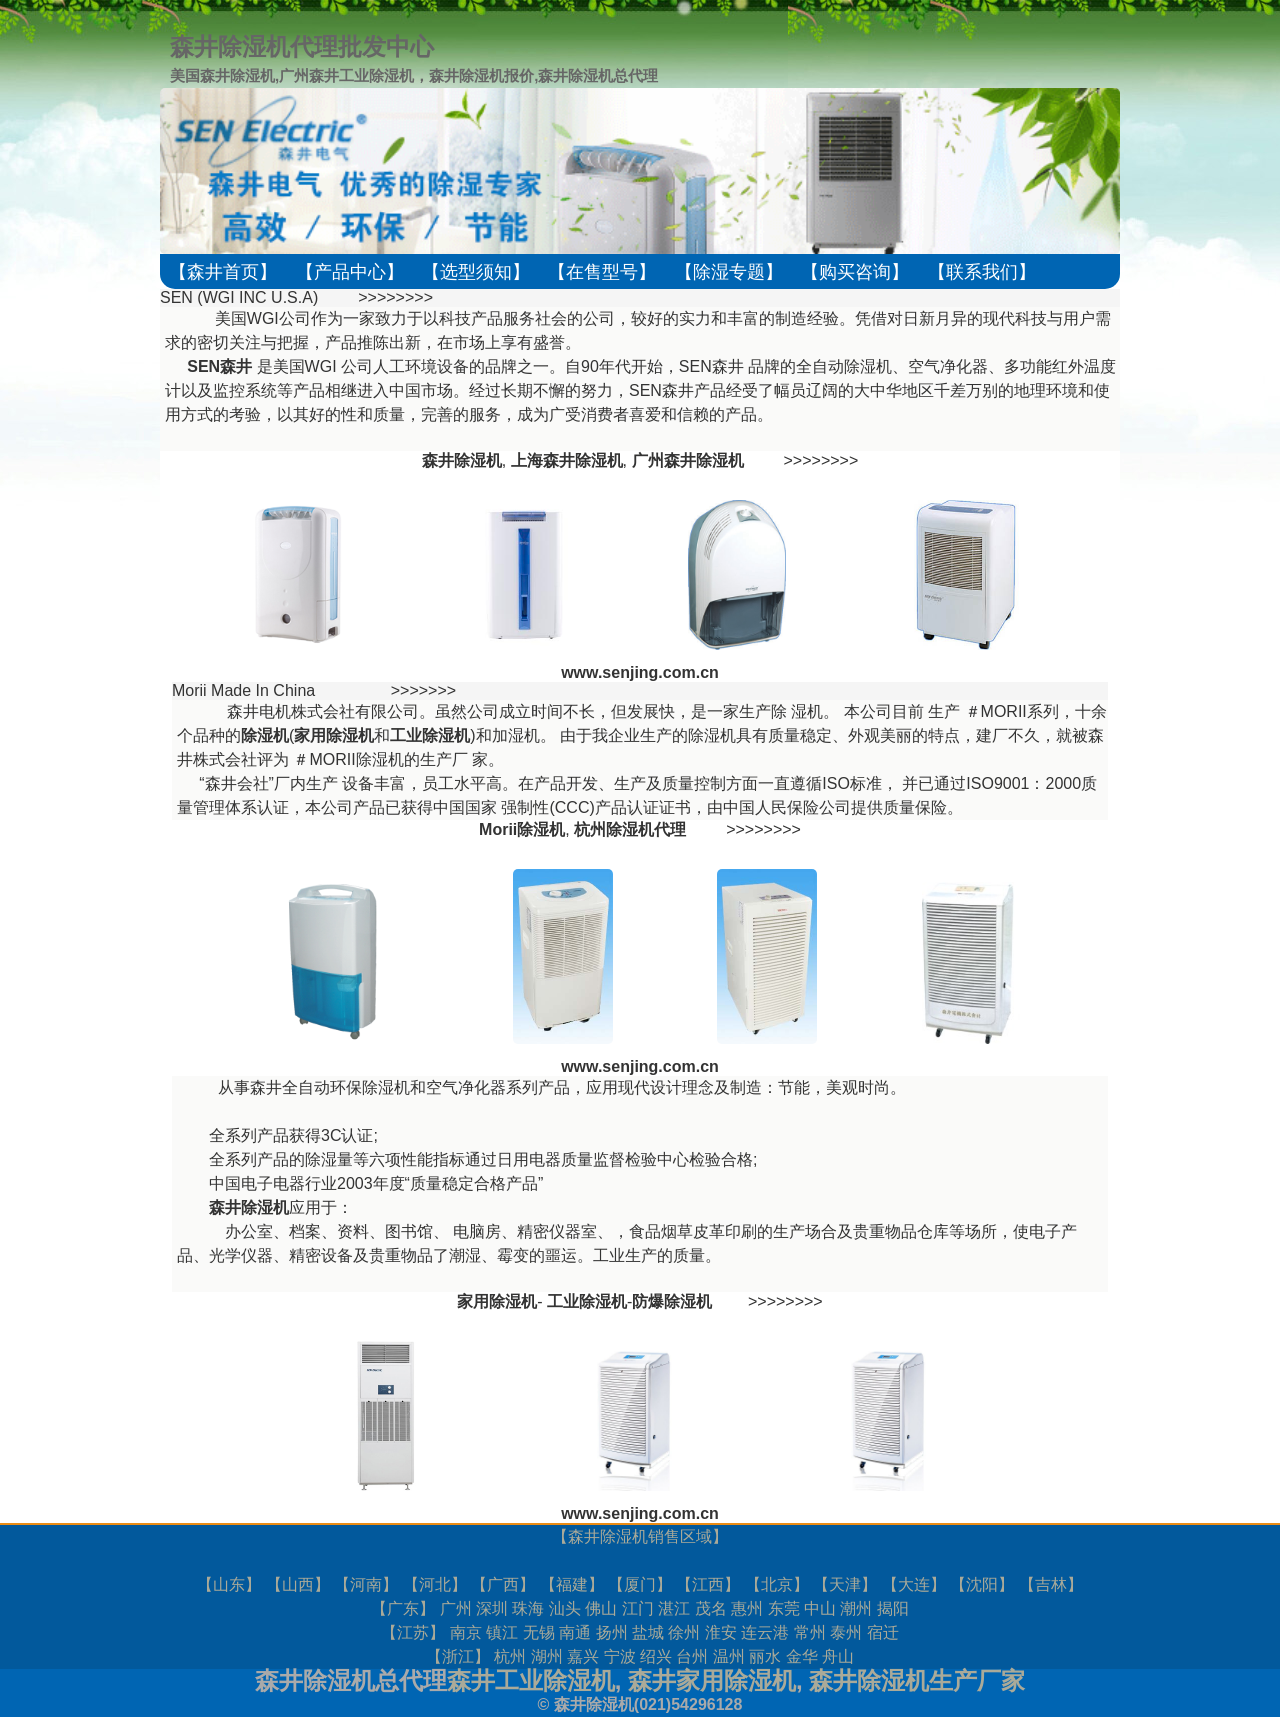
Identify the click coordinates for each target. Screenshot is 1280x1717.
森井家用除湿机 (712, 1680)
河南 (366, 1584)
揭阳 (893, 1608)
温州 (729, 1656)
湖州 (547, 1656)
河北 (435, 1584)
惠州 (747, 1608)
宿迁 (883, 1632)
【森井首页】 (223, 272)
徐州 (684, 1632)
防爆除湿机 (672, 1301)
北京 (777, 1584)
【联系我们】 (982, 272)
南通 (575, 1632)
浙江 (458, 1656)
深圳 (492, 1608)
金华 (802, 1656)
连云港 (765, 1632)
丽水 (765, 1656)
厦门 (640, 1584)
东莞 (784, 1608)
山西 (298, 1584)
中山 (820, 1608)
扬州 (612, 1632)
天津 (845, 1584)
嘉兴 (583, 1656)
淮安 (721, 1632)
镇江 (502, 1632)
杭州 (510, 1656)
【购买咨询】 (855, 272)
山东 (229, 1584)
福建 (572, 1584)
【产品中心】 (350, 272)
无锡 (539, 1632)
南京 (466, 1632)
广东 (403, 1608)
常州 (810, 1632)
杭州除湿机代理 (630, 829)
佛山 (601, 1608)
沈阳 (982, 1584)
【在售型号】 (602, 272)
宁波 (620, 1656)
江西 (708, 1584)
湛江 (674, 1608)
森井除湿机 (608, 1536)
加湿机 (516, 735)
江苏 (413, 1632)
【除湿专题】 (729, 272)
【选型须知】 (476, 272)
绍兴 (656, 1656)
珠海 (528, 1608)
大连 (914, 1584)
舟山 (838, 1656)
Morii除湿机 (522, 829)
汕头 (565, 1608)
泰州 (846, 1632)
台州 (692, 1656)
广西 (503, 1584)
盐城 (648, 1632)
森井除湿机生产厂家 (917, 1680)
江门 (638, 1608)
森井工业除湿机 (531, 1680)
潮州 (856, 1608)
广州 (456, 1608)
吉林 (1051, 1584)
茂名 (711, 1608)
